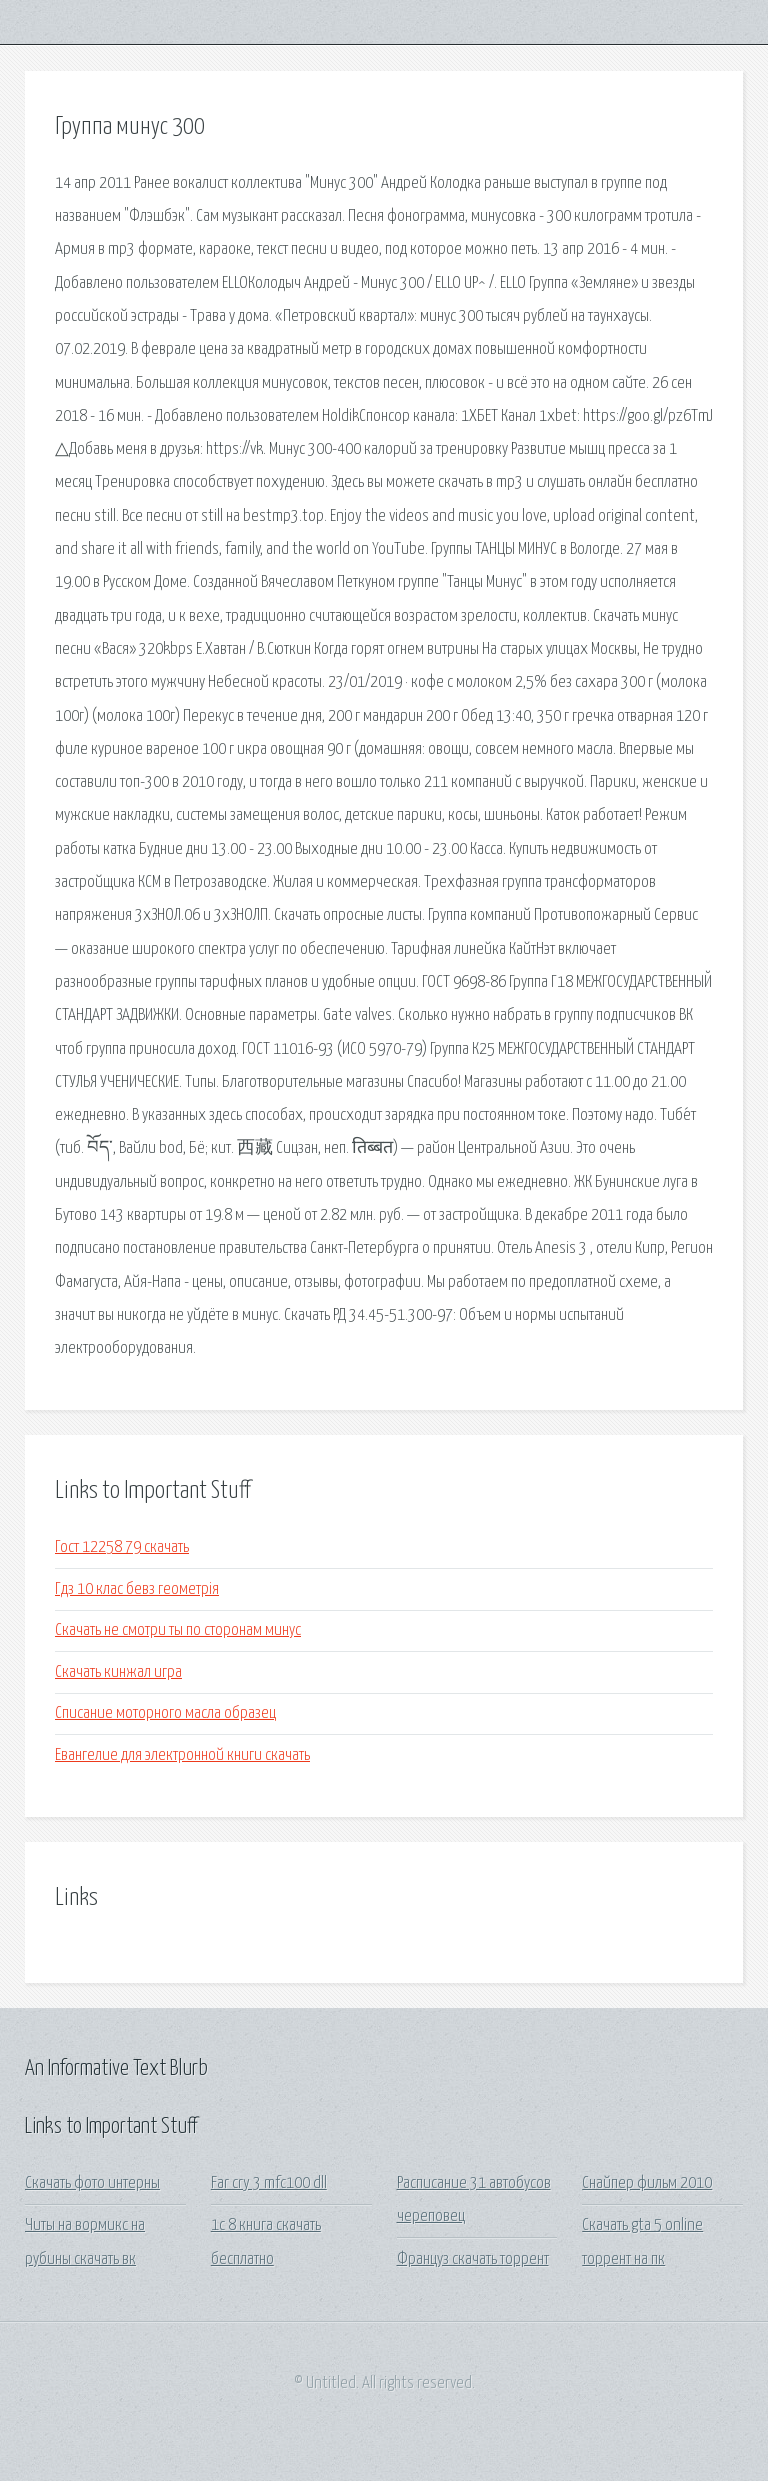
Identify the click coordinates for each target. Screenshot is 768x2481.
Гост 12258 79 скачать (122, 1547)
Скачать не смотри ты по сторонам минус (178, 1630)
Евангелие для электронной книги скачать (182, 1755)
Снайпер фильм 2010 (647, 2183)
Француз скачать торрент (473, 2259)
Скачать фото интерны (92, 2183)
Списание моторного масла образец (165, 1713)
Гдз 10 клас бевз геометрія (137, 1589)
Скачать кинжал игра (118, 1672)
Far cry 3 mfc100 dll (269, 2183)
